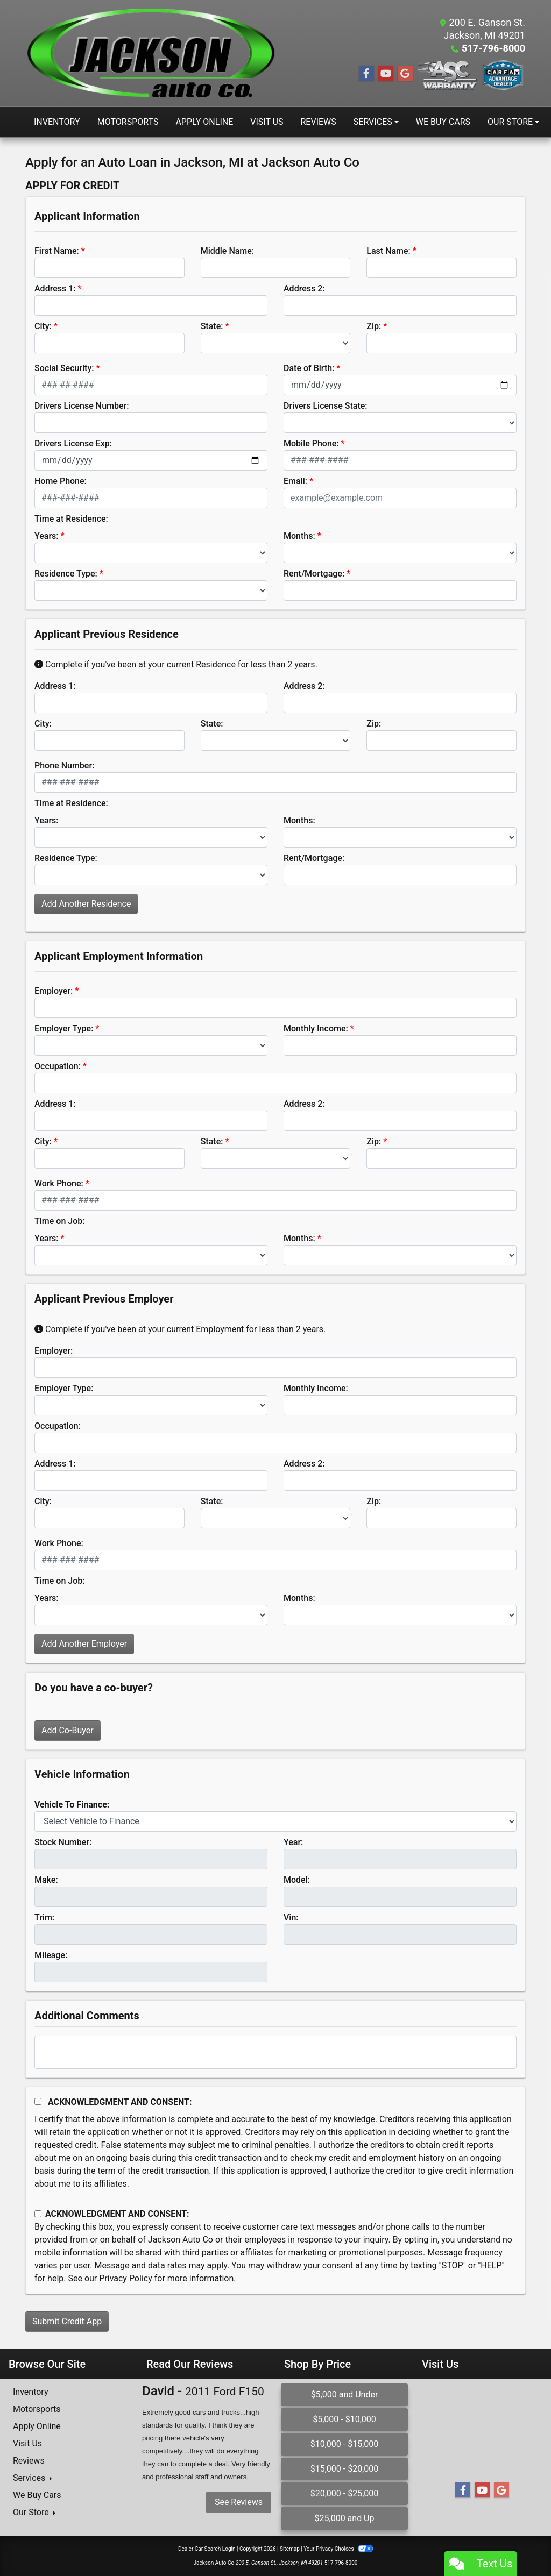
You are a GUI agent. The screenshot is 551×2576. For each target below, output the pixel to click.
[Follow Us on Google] (405, 74)
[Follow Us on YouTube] (385, 74)
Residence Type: (65, 573)
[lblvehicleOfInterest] (275, 1821)
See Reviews (239, 2502)
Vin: (291, 1917)
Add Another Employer (84, 1644)
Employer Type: (63, 1028)
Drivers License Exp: (73, 443)
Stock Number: (62, 1842)
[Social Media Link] (447, 75)
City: (43, 326)
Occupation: (57, 1066)
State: (212, 326)
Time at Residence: (71, 519)
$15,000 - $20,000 (344, 2469)
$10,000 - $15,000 (344, 2444)
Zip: (373, 326)
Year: (293, 1842)
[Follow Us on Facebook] (366, 74)
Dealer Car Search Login (207, 2549)
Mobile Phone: (311, 443)
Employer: (53, 991)
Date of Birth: (309, 368)
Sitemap (290, 2549)
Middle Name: (227, 251)
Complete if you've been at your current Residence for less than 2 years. (175, 664)
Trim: (44, 1917)
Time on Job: (59, 1221)
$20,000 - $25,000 (344, 2493)
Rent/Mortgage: (314, 573)
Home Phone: (60, 481)
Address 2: (304, 288)
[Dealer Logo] (151, 53)
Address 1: (54, 288)
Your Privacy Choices (338, 2549)
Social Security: (64, 368)
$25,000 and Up (345, 2518)
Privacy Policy (125, 2278)
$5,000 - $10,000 (344, 2419)
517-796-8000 (493, 48)
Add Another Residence (86, 904)
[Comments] (275, 2052)
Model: (297, 1880)
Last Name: (388, 251)
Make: (46, 1880)
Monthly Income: (316, 1028)
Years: (46, 536)
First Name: (56, 251)
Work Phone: (58, 1183)
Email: (295, 481)
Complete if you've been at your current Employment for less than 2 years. (180, 1329)
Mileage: (50, 1955)
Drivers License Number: (81, 406)
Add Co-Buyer (67, 1730)
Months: (299, 536)
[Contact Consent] (37, 2213)
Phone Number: (64, 765)
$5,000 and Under (344, 2394)
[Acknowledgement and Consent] (37, 2101)
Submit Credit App (67, 2321)
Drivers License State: (326, 406)
